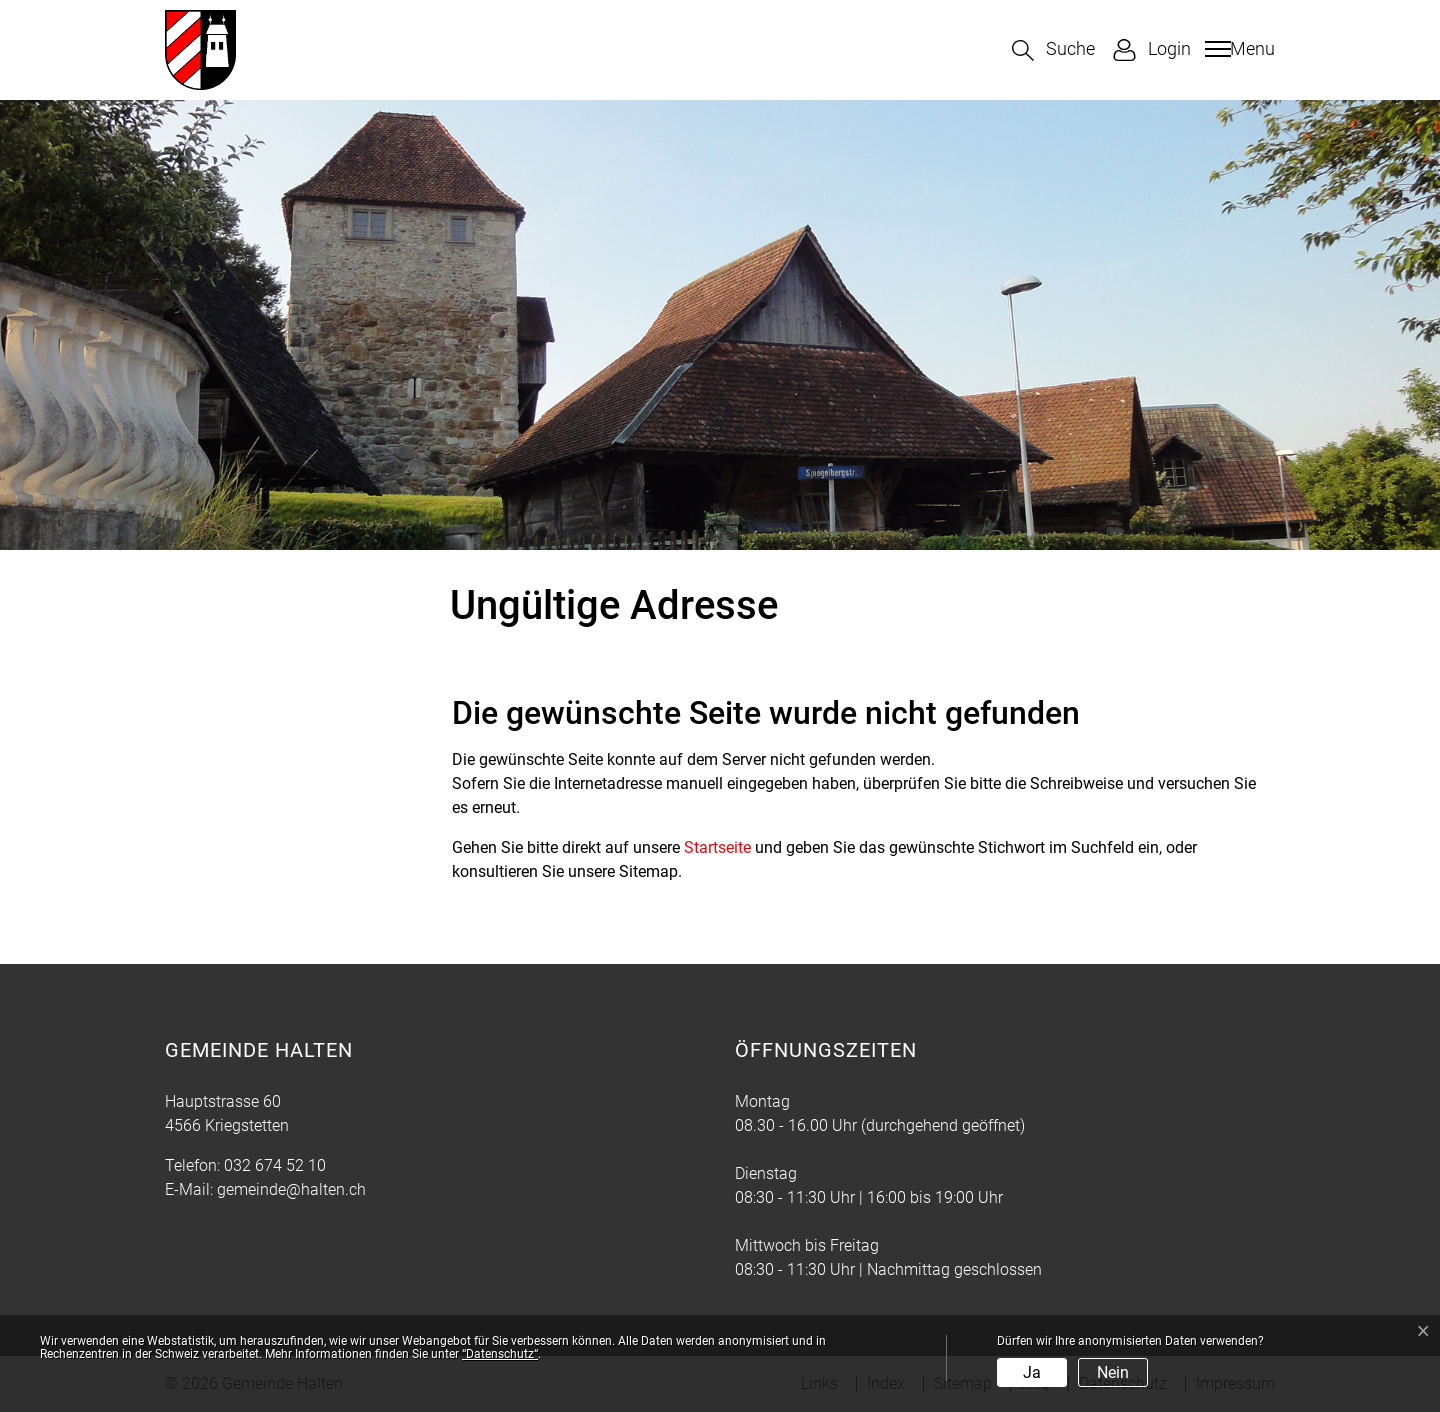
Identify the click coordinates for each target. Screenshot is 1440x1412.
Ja (1032, 1372)
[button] (1053, 50)
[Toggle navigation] (1237, 49)
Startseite (717, 847)
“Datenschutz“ (500, 1354)
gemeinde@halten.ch (291, 1189)
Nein (1113, 1372)
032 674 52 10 (275, 1165)
